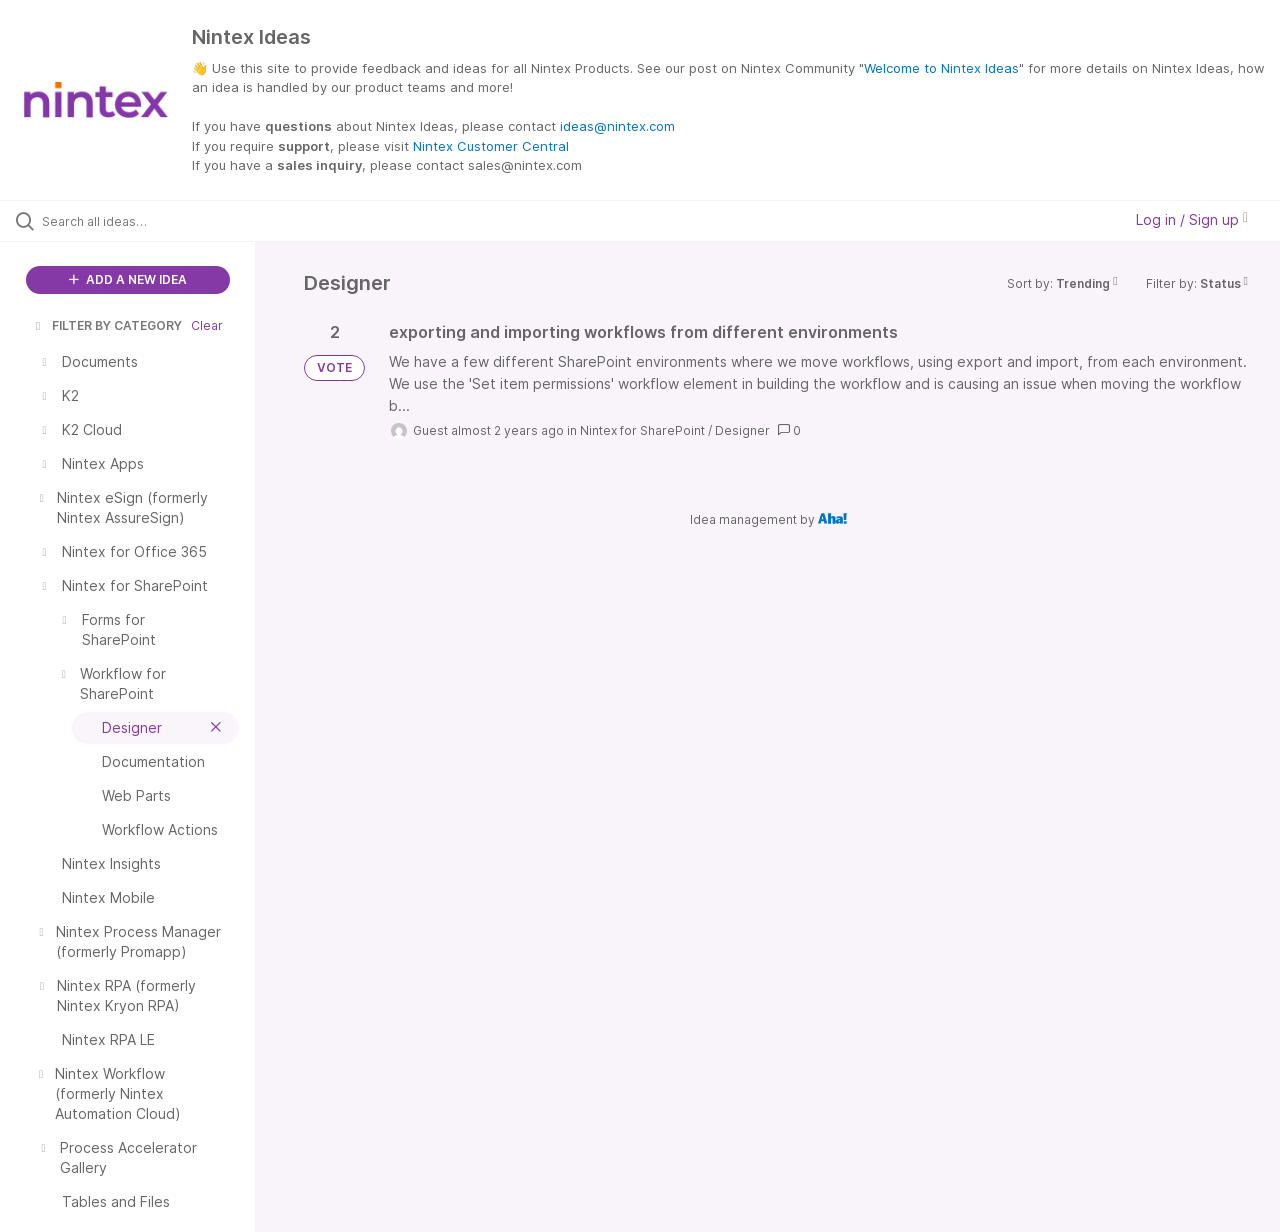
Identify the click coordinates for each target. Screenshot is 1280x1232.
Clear (207, 325)
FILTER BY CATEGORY (107, 325)
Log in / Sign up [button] (1192, 219)
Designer (742, 430)
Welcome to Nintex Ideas (941, 68)
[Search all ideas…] (153, 221)
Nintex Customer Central (491, 146)
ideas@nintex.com (617, 126)
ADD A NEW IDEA (128, 279)
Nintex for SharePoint (642, 430)
